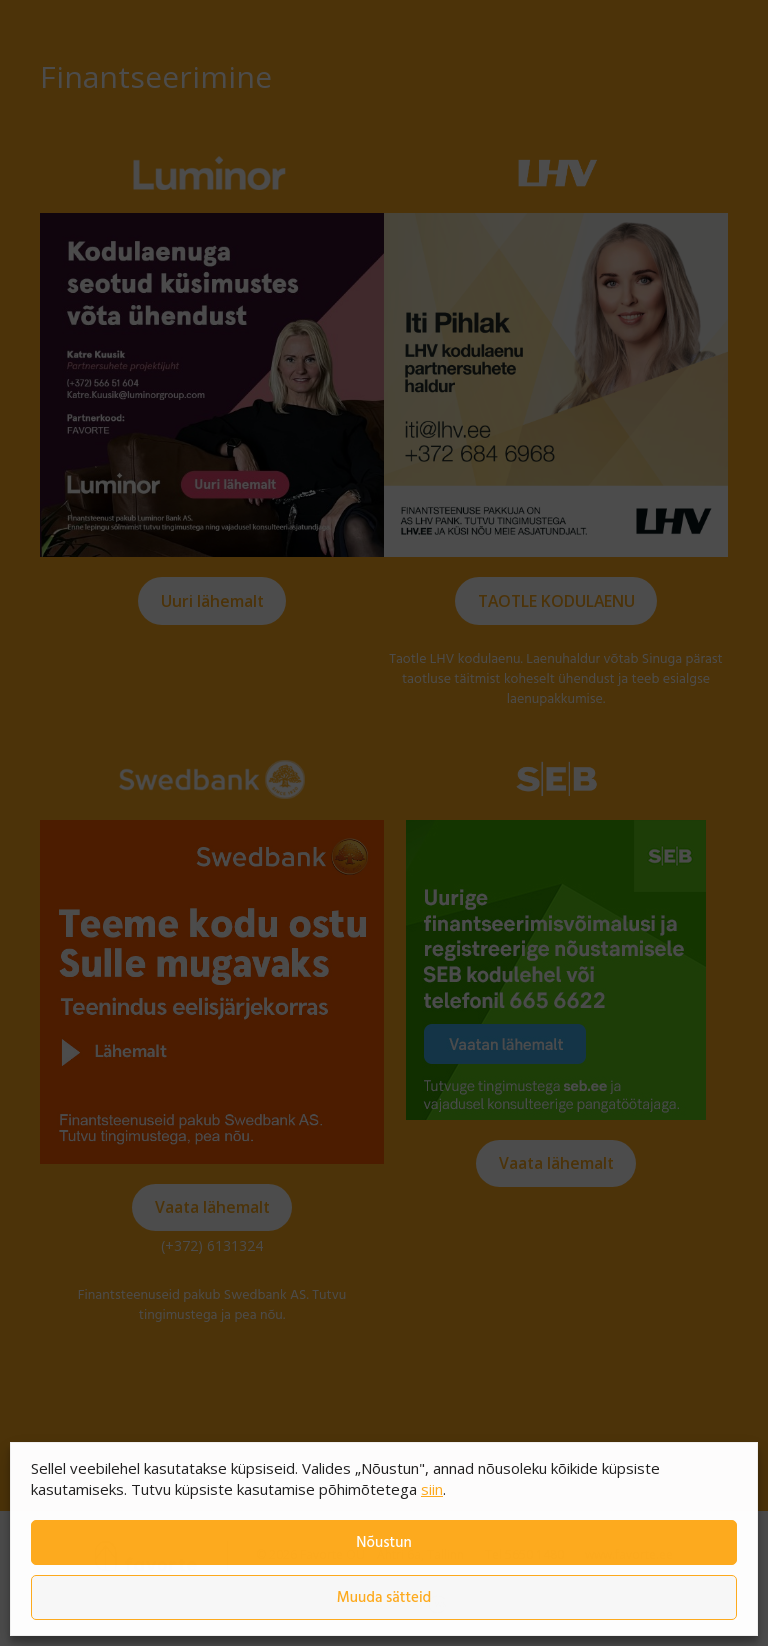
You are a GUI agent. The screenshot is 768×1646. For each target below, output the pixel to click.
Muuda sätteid (384, 1598)
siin (432, 1489)
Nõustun (383, 1543)
